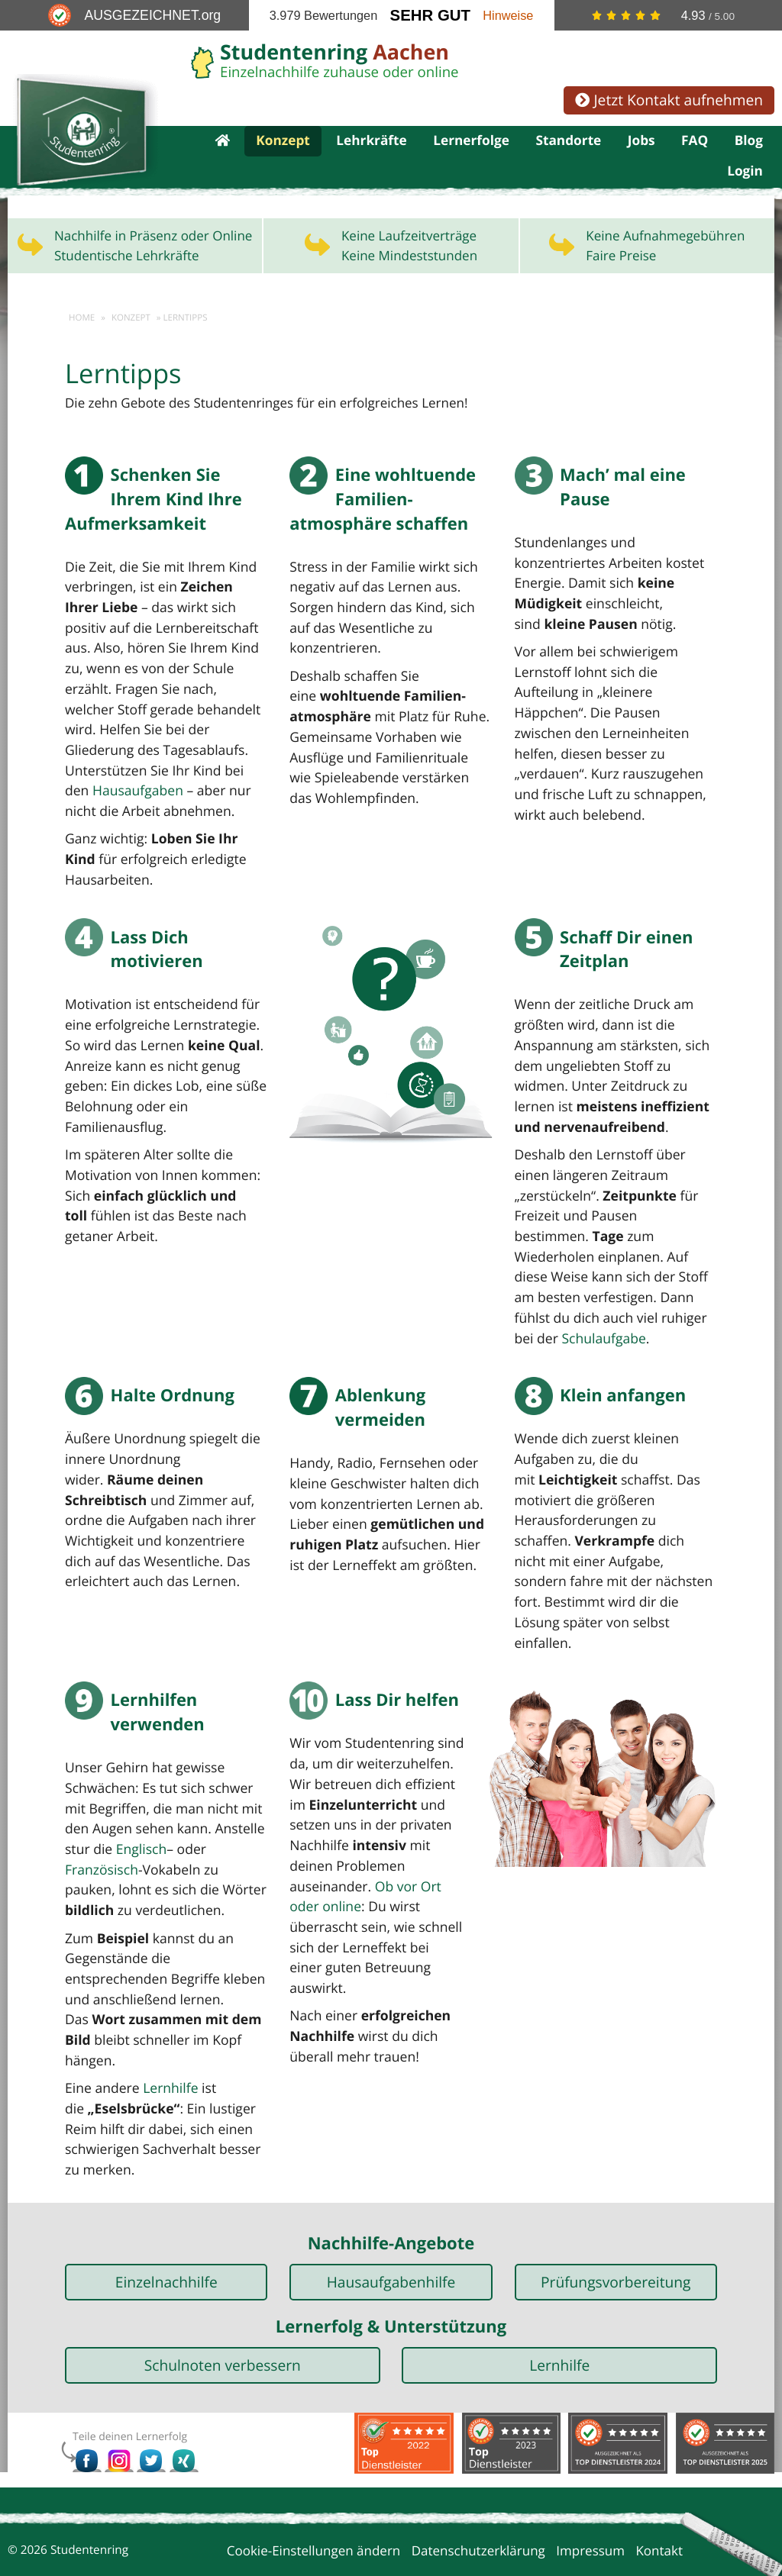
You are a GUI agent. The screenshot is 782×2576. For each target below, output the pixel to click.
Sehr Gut (430, 15)
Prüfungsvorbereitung (615, 2238)
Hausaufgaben (109, 774)
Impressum (590, 2507)
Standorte (568, 142)
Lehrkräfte (371, 142)
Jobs (641, 142)
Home (82, 321)
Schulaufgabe (600, 1318)
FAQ (694, 142)
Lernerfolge (471, 142)
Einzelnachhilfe (166, 2238)
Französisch (100, 1830)
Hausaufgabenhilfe (391, 2238)
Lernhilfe (167, 2046)
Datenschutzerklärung (478, 2507)
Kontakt (659, 2507)
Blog (749, 142)
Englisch (139, 1810)
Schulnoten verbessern (222, 2321)
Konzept (283, 142)
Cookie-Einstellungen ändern (314, 2507)
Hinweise (508, 15)
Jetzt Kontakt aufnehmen (669, 99)
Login (745, 175)
